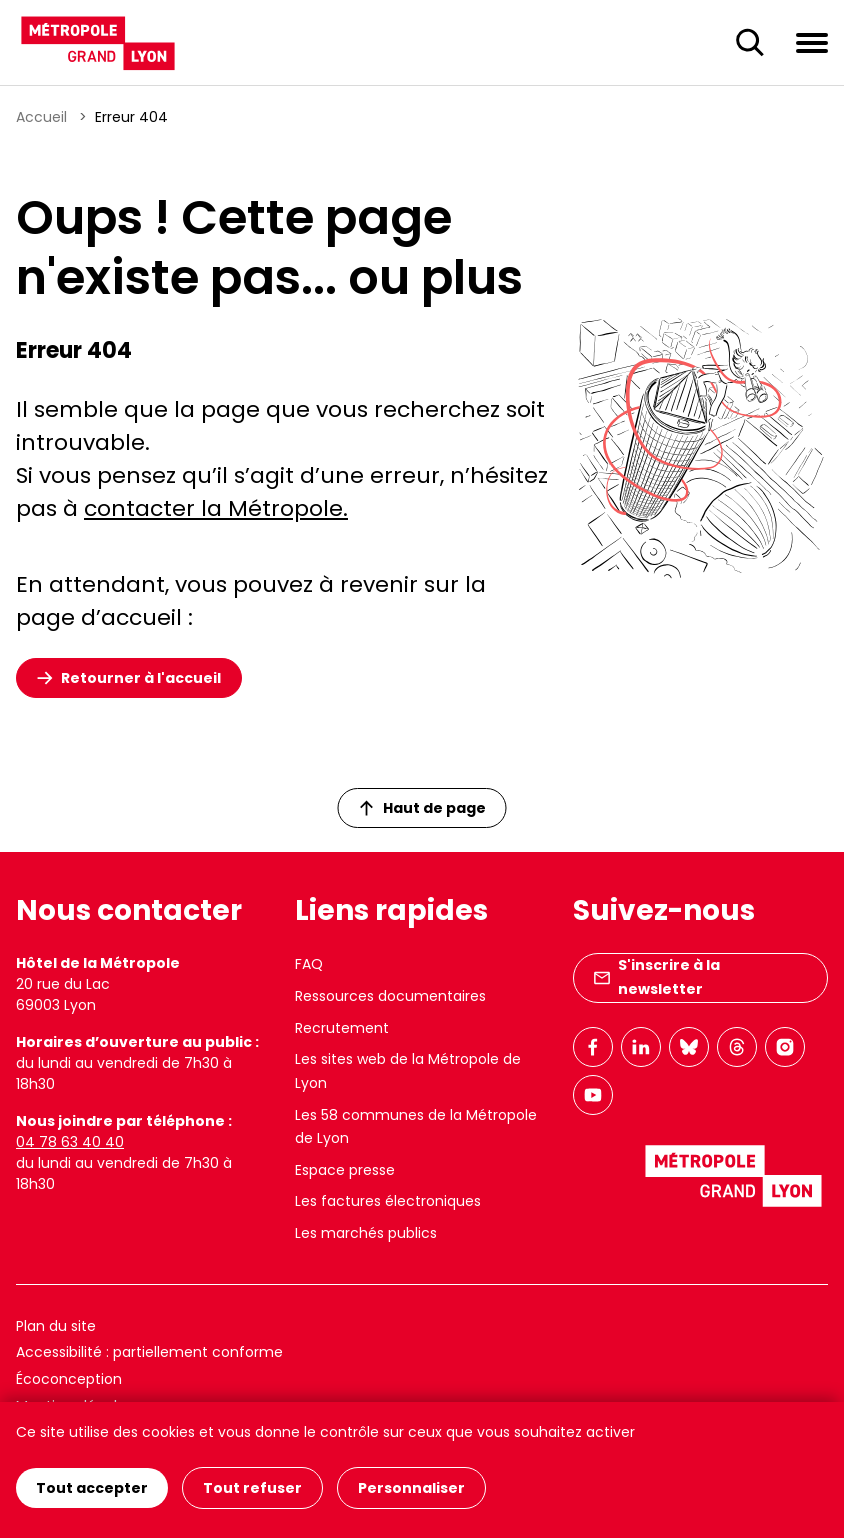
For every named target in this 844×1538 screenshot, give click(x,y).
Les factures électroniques (388, 1201)
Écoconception (69, 1379)
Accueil (41, 117)
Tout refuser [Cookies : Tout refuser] (252, 1488)
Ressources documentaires (390, 996)
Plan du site (56, 1326)
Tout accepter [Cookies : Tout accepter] (92, 1488)
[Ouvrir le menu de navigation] (812, 42)
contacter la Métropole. (216, 508)
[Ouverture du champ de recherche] (750, 43)
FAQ (309, 964)
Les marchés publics (366, 1233)
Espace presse (345, 1170)
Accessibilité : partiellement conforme (149, 1352)
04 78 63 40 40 (70, 1142)
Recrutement (342, 1028)
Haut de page (423, 808)
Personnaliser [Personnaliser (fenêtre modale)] (411, 1488)
